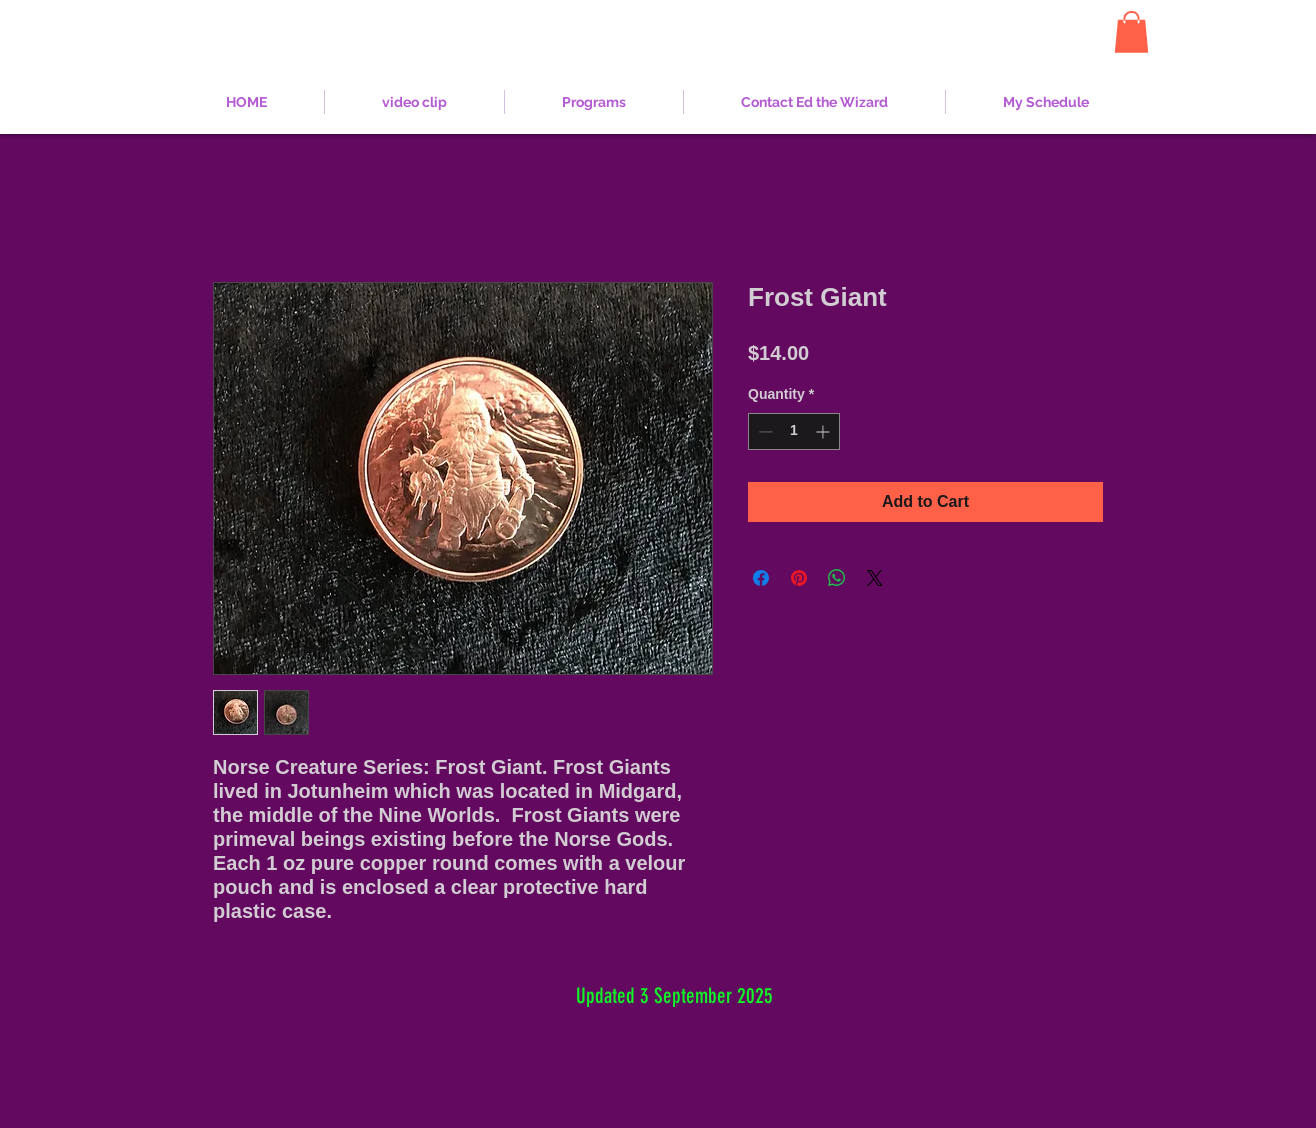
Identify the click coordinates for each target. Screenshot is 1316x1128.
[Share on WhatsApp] (837, 578)
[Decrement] (763, 431)
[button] (1131, 32)
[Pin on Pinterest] (799, 578)
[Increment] (824, 431)
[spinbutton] (794, 431)
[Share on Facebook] (761, 578)
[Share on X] (875, 578)
